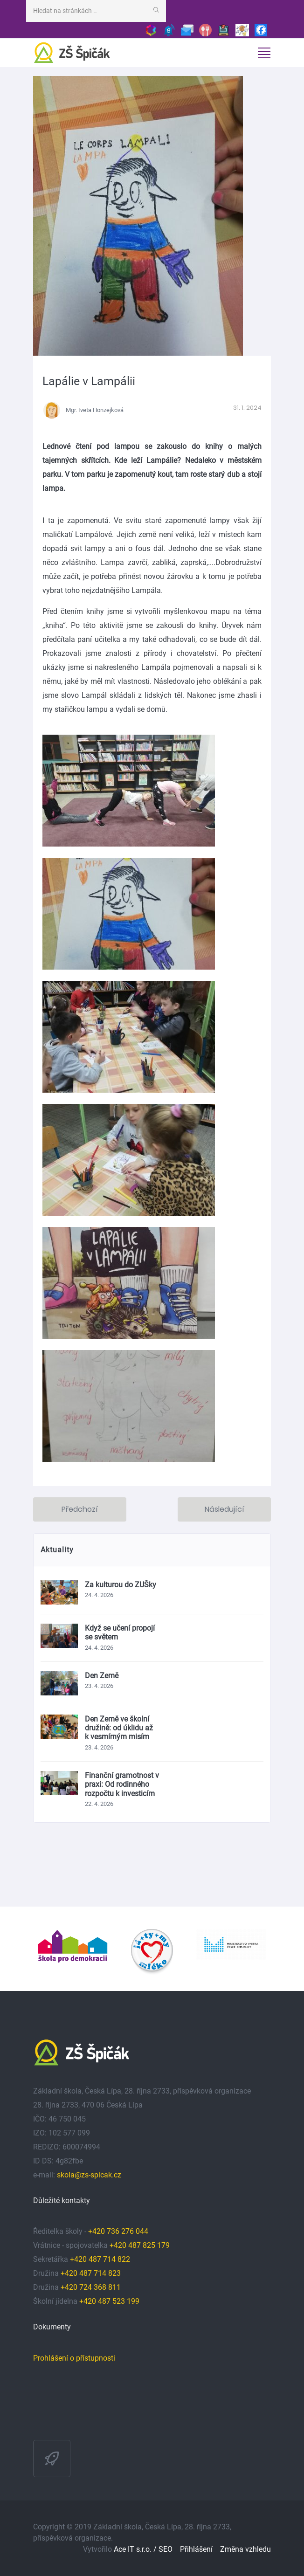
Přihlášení (196, 2549)
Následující (224, 1509)
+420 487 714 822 (101, 2259)
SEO (166, 2549)
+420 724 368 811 (91, 2287)
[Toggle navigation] (264, 53)
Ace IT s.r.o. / (136, 2549)
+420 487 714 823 (91, 2273)
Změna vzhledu (245, 2549)
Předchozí (80, 1509)
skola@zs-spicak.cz (89, 2174)
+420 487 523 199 (109, 2301)
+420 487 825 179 (140, 2245)
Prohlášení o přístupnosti (74, 2358)
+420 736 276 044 (118, 2231)
